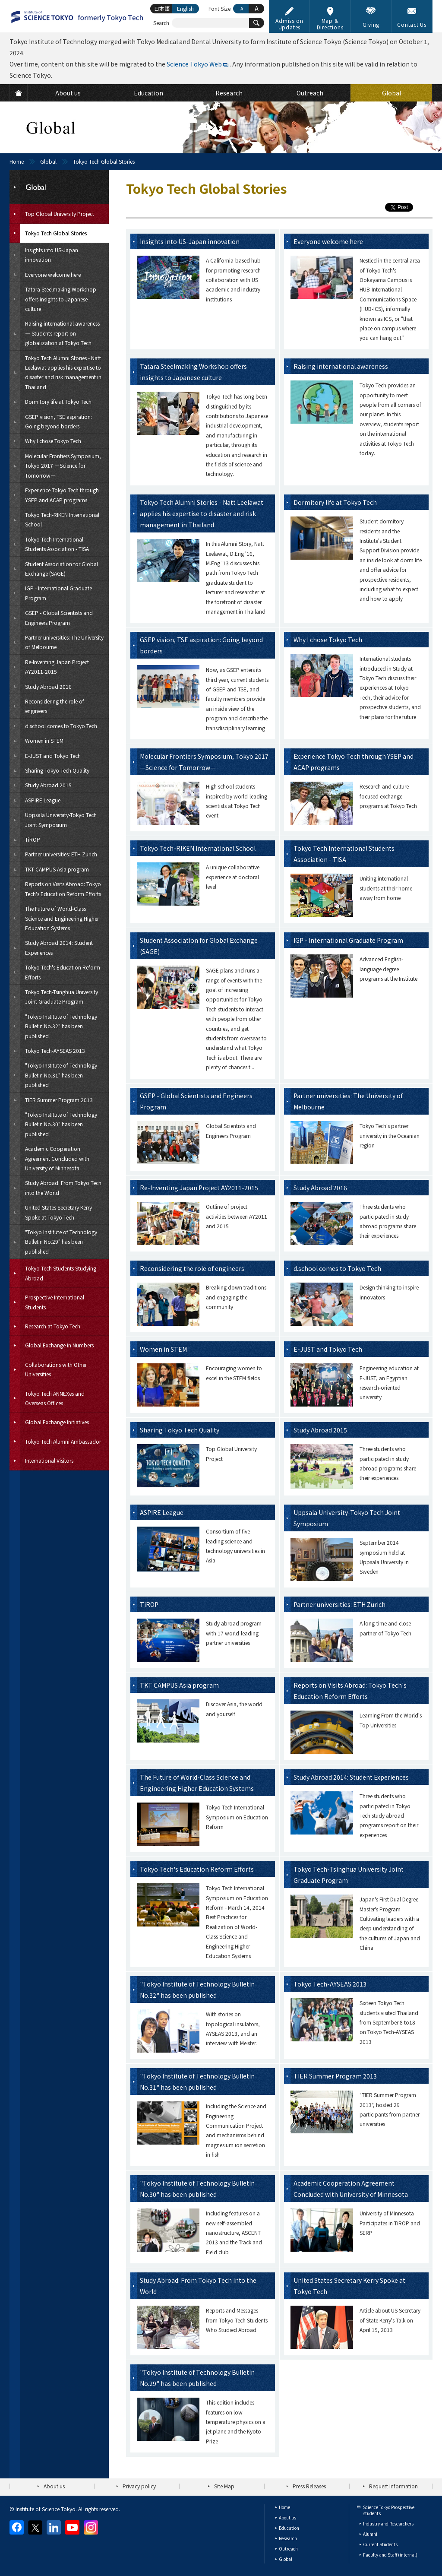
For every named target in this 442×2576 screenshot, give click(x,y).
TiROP (149, 1604)
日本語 (162, 8)
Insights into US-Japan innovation (190, 241)
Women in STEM (163, 1349)
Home (16, 161)
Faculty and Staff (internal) (390, 2554)
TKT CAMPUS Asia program (179, 1685)
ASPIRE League (161, 1512)
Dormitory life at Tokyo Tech (335, 502)
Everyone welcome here (328, 241)
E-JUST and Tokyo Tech (328, 1349)
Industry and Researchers (388, 2523)
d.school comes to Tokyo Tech (337, 1268)
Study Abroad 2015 (320, 1430)
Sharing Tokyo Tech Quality (179, 1430)
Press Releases (309, 2486)
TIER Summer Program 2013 (335, 2076)
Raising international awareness (341, 366)
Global (48, 161)
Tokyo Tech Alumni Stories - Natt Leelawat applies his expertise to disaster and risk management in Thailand (201, 513)
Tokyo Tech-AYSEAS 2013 (330, 1984)
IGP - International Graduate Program (348, 940)
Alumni (370, 2534)
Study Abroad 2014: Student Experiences (351, 1777)
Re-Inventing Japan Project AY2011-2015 (199, 1187)
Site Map (224, 2486)
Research (288, 2538)
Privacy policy (139, 2486)
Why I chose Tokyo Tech (328, 639)
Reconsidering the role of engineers (192, 1268)
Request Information (393, 2486)
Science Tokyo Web (194, 64)
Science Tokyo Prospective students (388, 2510)
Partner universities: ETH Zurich (339, 1604)
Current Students (380, 2544)
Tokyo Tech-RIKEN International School (198, 848)
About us (54, 2486)
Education (289, 2528)
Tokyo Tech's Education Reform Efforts (197, 1869)
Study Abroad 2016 (320, 1187)
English (185, 8)
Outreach (288, 2548)
